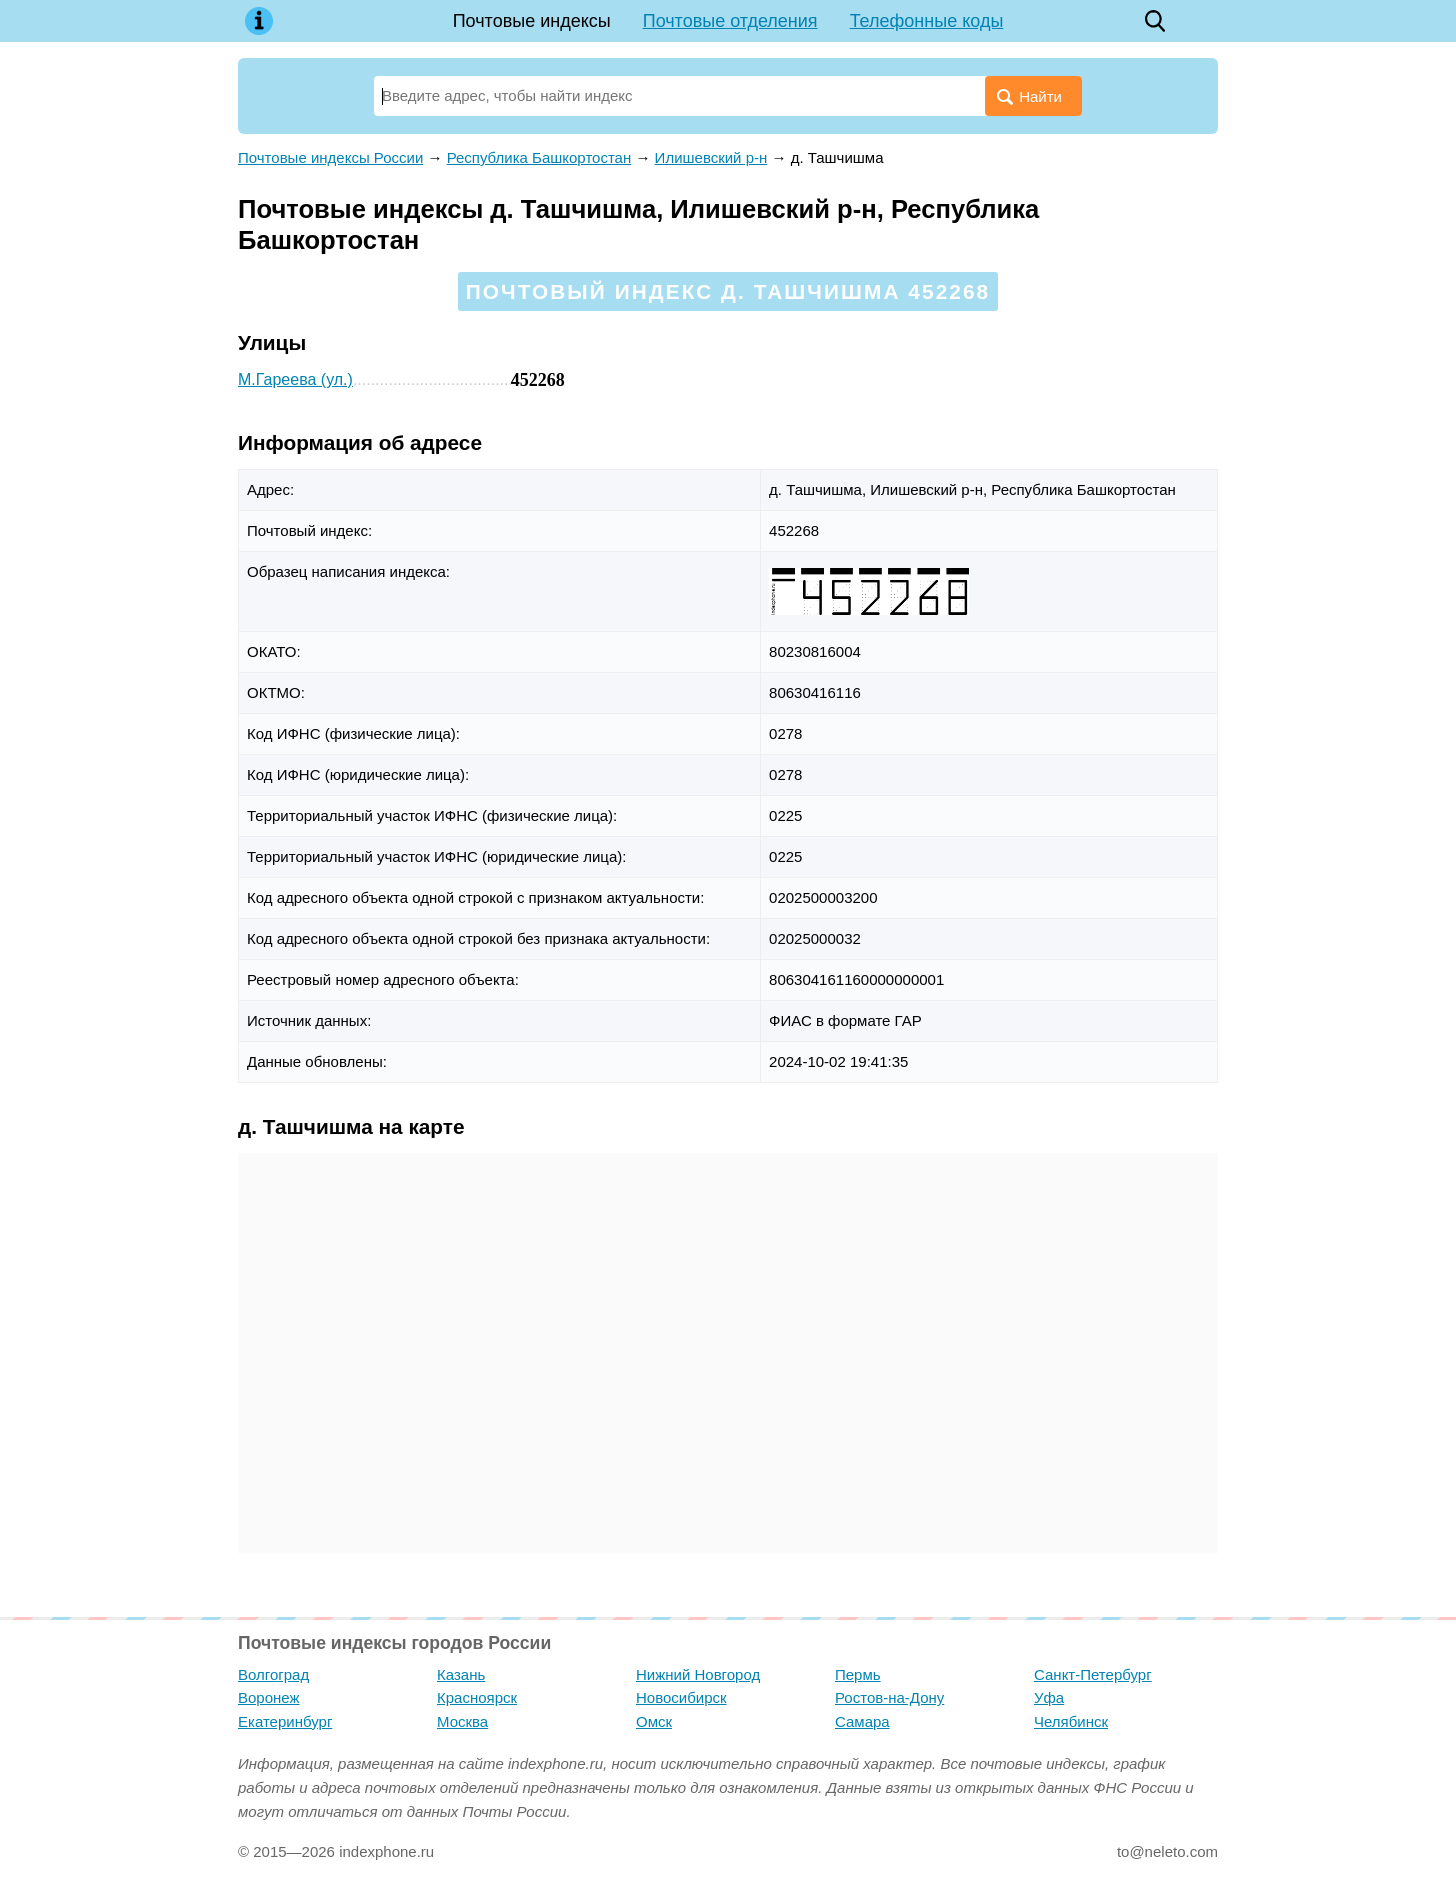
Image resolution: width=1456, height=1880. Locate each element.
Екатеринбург (285, 1721)
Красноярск (477, 1697)
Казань (461, 1674)
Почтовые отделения (730, 21)
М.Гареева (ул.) (295, 379)
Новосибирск (681, 1697)
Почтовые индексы (532, 21)
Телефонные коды (927, 21)
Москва (462, 1721)
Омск (654, 1721)
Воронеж (269, 1697)
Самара (862, 1721)
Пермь (858, 1674)
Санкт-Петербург (1093, 1674)
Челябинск (1071, 1721)
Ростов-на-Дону (889, 1697)
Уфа (1049, 1697)
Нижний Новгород (698, 1674)
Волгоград (273, 1674)
